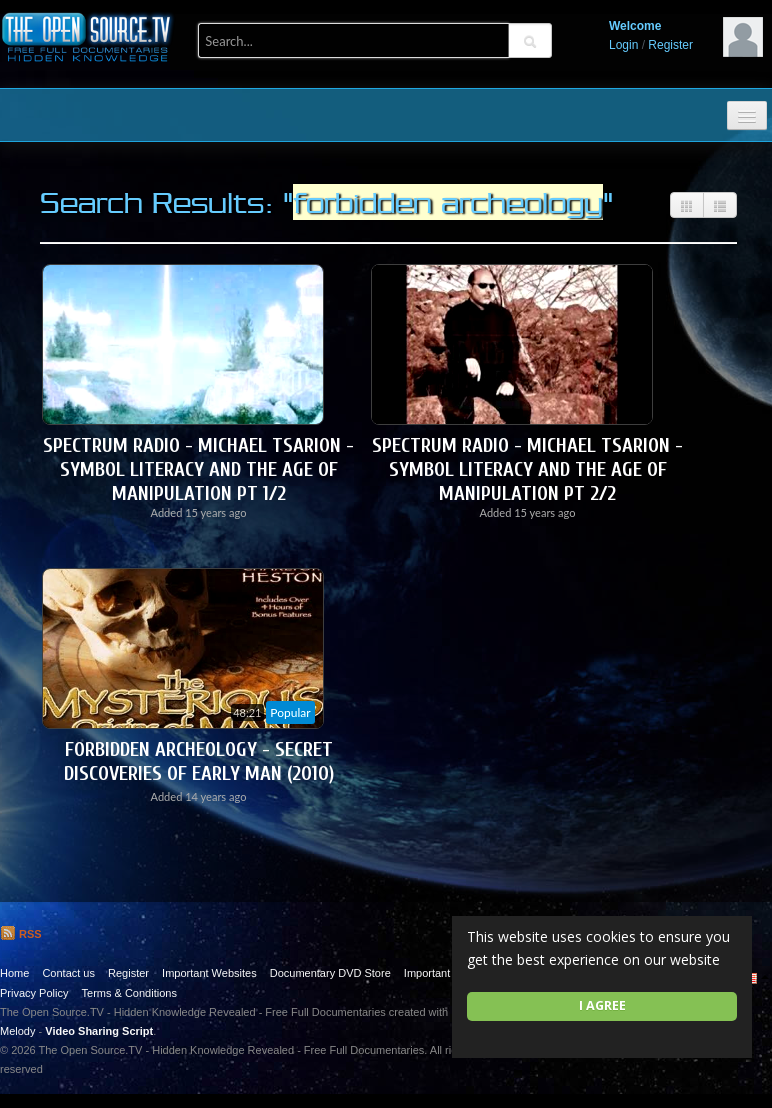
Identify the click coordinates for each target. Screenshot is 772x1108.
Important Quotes (446, 973)
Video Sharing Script (99, 1031)
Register (670, 45)
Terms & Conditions (129, 993)
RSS (21, 934)
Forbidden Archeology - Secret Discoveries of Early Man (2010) (199, 761)
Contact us (68, 973)
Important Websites (209, 973)
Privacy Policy (34, 993)
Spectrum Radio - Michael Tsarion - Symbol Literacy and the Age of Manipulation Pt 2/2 (527, 469)
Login (623, 45)
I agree (602, 1005)
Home (14, 973)
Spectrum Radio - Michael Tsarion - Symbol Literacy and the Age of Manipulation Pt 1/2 (198, 469)
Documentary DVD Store (330, 973)
